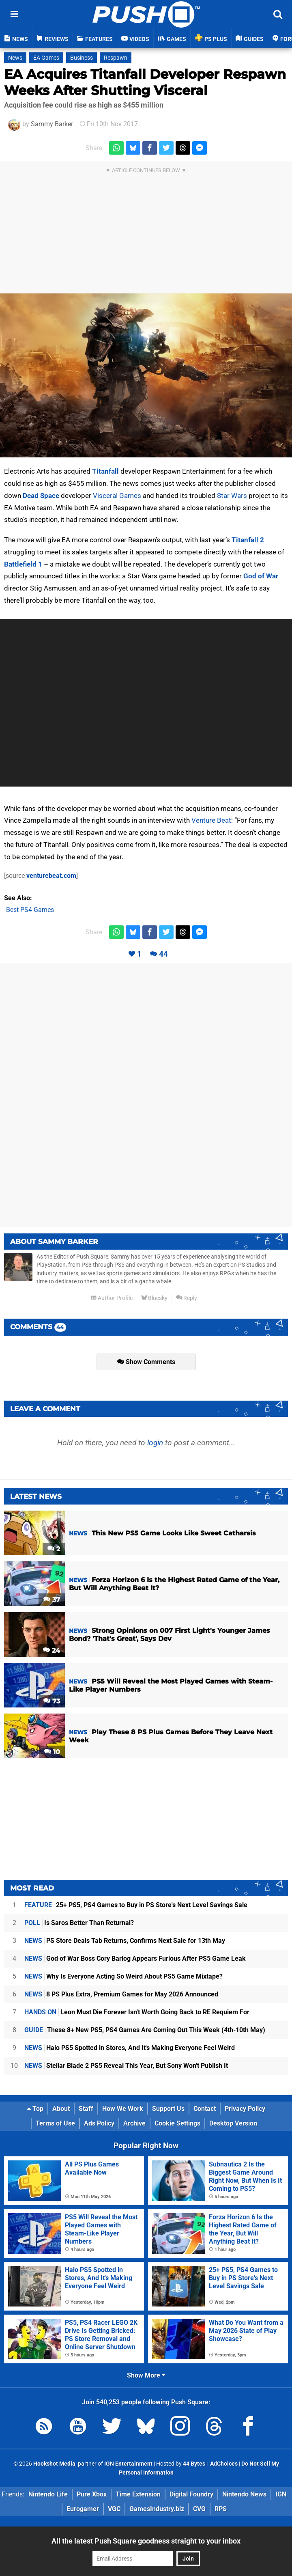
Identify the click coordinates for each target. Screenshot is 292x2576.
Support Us (168, 2109)
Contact (204, 2109)
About (61, 2109)
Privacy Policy (245, 2109)
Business (81, 57)
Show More (146, 2375)
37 (51, 1600)
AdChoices (223, 2463)
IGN (280, 2494)
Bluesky (154, 1298)
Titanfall (105, 471)
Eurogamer (83, 2509)
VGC (114, 2509)
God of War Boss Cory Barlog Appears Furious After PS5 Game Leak (135, 1958)
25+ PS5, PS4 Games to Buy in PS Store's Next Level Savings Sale (135, 1905)
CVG (199, 2509)
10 (52, 1752)
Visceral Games (117, 495)
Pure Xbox (92, 2494)
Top (35, 2109)
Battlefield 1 (23, 564)
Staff (86, 2109)
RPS (221, 2509)
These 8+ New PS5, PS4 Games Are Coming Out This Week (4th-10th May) (144, 2030)
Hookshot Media (54, 2463)
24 (51, 1650)
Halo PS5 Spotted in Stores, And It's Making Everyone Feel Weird (129, 2048)
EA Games (46, 57)
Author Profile (112, 1298)
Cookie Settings (177, 2123)
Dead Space (41, 495)
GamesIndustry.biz (156, 2509)
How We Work (122, 2109)
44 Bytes (194, 2463)
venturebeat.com (51, 876)
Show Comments (146, 1362)
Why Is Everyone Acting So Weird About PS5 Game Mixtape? (123, 1976)
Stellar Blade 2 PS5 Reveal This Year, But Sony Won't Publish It (126, 2065)
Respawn (115, 57)
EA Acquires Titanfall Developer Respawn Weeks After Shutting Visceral (145, 82)
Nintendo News (244, 2494)
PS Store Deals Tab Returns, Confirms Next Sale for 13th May (124, 1940)
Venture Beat (211, 820)
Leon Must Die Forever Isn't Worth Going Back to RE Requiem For (136, 2012)
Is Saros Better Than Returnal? (79, 1923)
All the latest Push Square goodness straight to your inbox (146, 2541)
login (155, 1442)
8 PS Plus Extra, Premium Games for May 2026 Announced (121, 1994)
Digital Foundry (191, 2494)
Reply (186, 1298)
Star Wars (232, 495)
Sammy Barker (52, 124)
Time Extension (138, 2494)
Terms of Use (55, 2123)
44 (163, 954)
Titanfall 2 (248, 540)
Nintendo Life (48, 2494)
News (15, 57)
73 (51, 1701)
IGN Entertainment (128, 2463)
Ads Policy (99, 2123)
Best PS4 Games (30, 910)
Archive (134, 2123)
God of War (260, 576)
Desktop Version (233, 2123)
